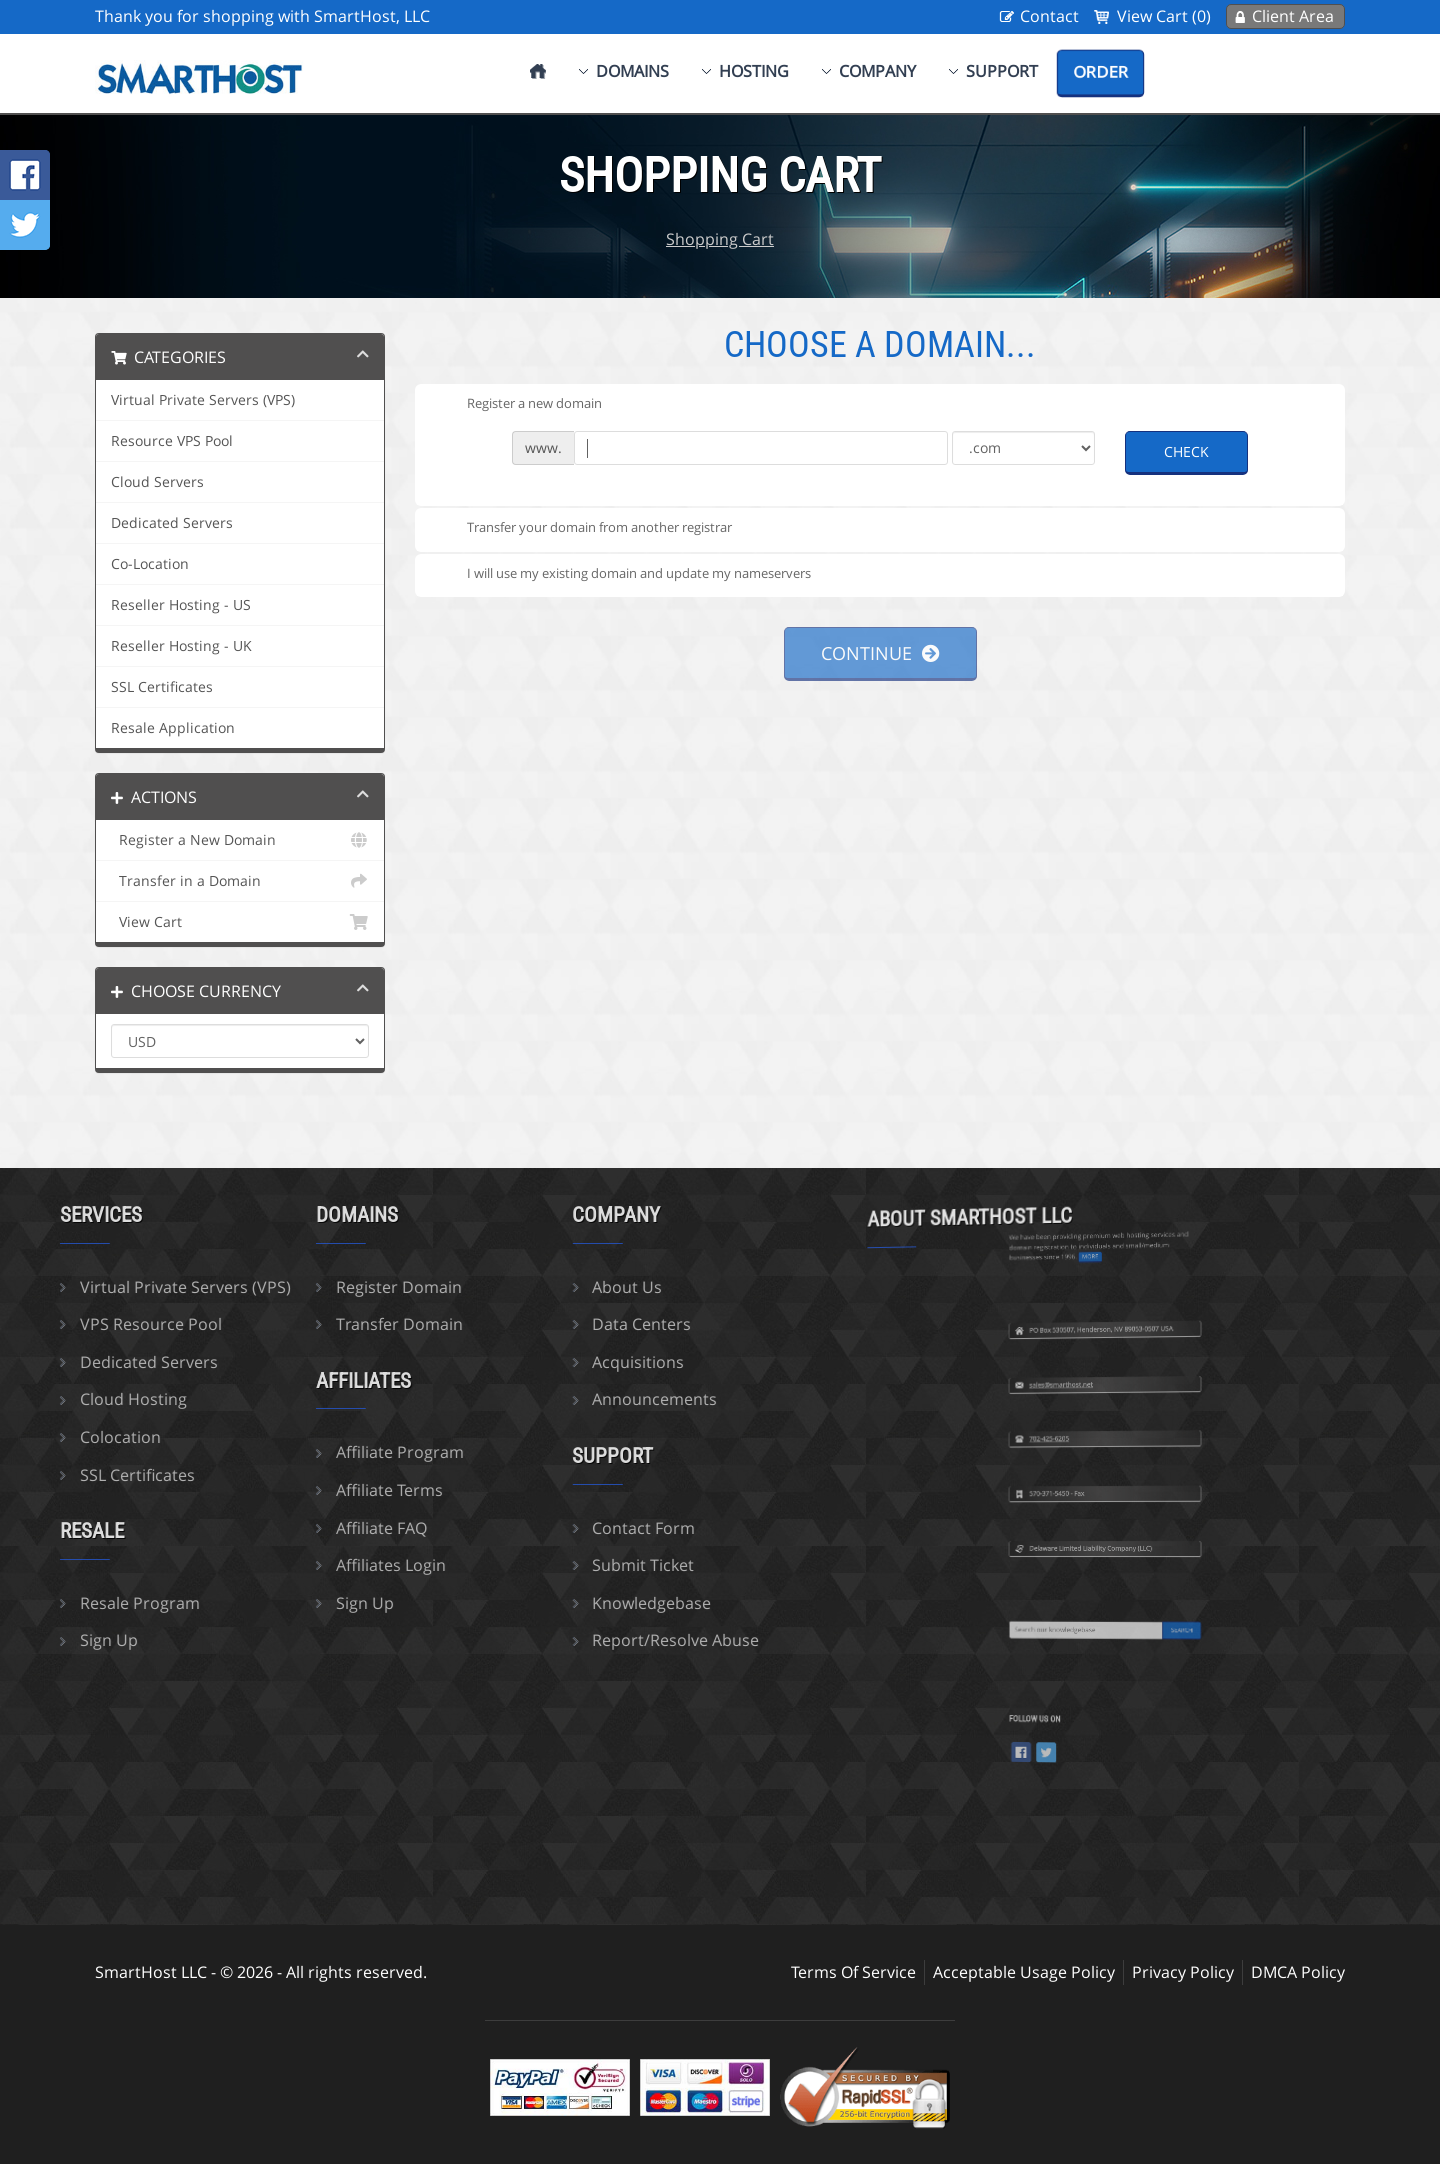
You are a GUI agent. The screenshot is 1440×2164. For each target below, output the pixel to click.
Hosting (754, 71)
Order (1100, 72)
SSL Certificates (162, 687)
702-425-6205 (1091, 1375)
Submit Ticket (533, 1565)
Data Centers (531, 1324)
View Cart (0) (1164, 16)
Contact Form (533, 1528)
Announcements (544, 1399)
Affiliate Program (290, 1452)
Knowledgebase (541, 1603)
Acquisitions (528, 1362)
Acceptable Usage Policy (1024, 1972)
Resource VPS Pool (172, 441)
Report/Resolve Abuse (565, 1640)
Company (877, 71)
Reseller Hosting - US (181, 605)
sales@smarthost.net (1094, 1321)
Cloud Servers (157, 482)
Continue (880, 653)
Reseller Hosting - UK (181, 646)
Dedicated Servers (172, 523)
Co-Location (150, 564)
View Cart (240, 922)
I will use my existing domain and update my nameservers (623, 574)
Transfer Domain (289, 1324)
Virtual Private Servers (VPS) (203, 400)
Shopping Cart (720, 239)
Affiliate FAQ (271, 1528)
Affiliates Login (281, 1565)
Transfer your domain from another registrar (583, 529)
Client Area (1293, 16)
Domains (632, 71)
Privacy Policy (1183, 1972)
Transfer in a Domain (240, 881)
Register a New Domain (240, 840)
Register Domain (289, 1287)
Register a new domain (518, 404)
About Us (517, 1287)
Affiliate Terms (279, 1490)
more (1101, 1188)
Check (1186, 451)
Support (1002, 71)
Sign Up (255, 1603)
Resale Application (173, 728)
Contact (1049, 16)
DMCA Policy (1298, 1972)
